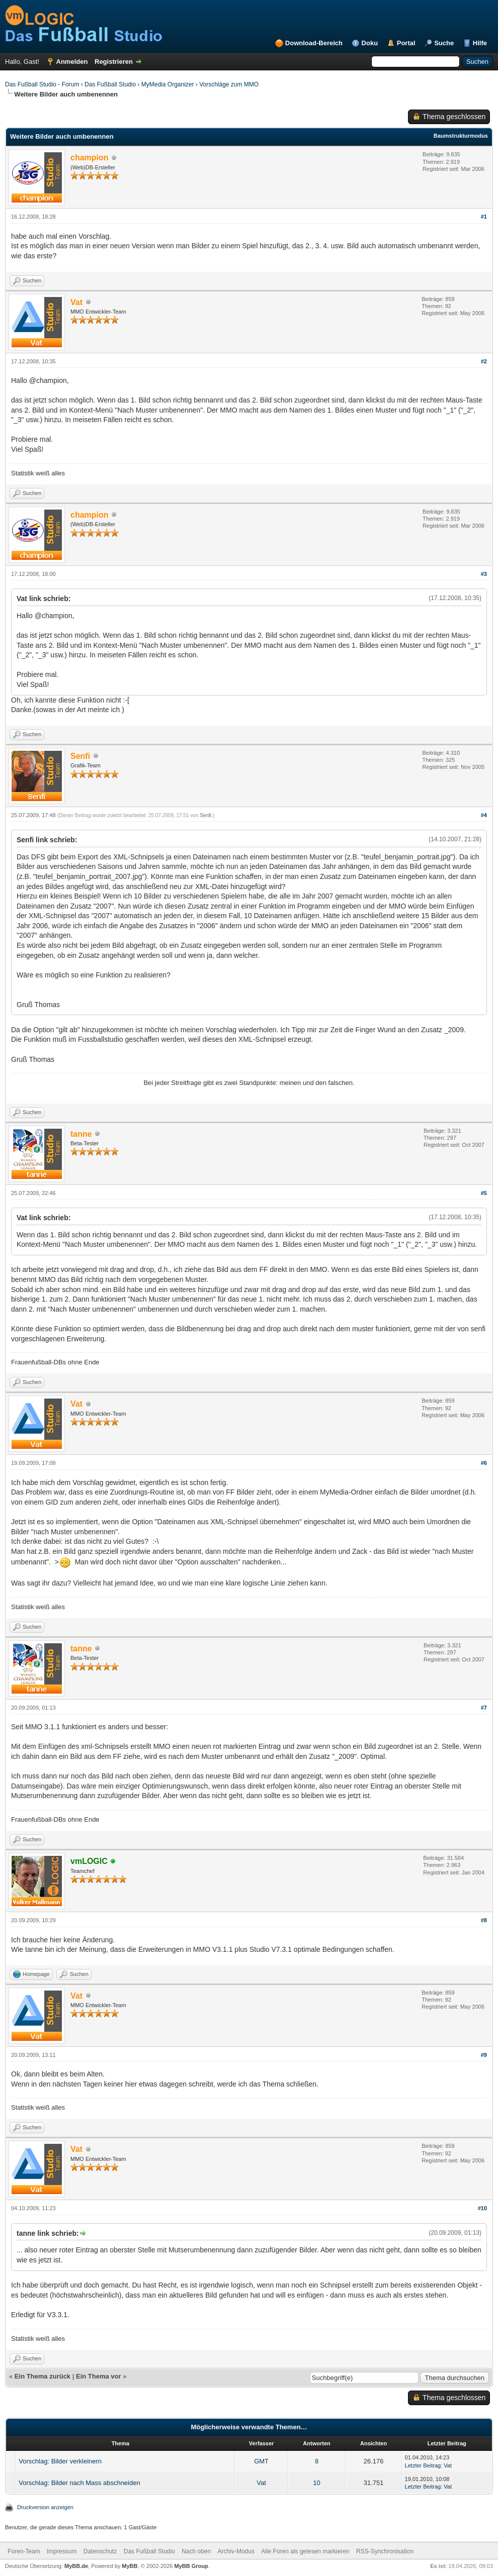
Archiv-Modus (236, 2551)
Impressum (61, 2551)
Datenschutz (100, 2551)
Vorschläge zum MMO (229, 84)
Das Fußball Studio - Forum (42, 84)
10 (316, 2483)
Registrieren (114, 61)
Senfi (205, 815)
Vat (448, 2465)
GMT (261, 2461)
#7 (484, 1708)
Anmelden (72, 61)
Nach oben (196, 2551)
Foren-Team (24, 2551)
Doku (370, 43)
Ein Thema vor (98, 2376)
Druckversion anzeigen (45, 2507)
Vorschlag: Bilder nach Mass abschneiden (79, 2483)
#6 (484, 1463)
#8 (484, 1920)
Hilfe (480, 43)
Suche (444, 43)
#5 (484, 1193)
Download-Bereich (314, 43)
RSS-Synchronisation (384, 2551)
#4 (484, 815)
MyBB (129, 2566)
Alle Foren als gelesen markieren (305, 2551)
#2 (484, 361)
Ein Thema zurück (42, 2376)
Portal (406, 43)
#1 (484, 217)
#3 (484, 574)
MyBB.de (76, 2566)
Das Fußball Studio (110, 84)
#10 (482, 2208)
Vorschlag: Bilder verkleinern (60, 2461)
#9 (484, 2055)
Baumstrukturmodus (461, 136)
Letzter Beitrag (423, 2465)
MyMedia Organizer (167, 84)
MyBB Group (191, 2566)
